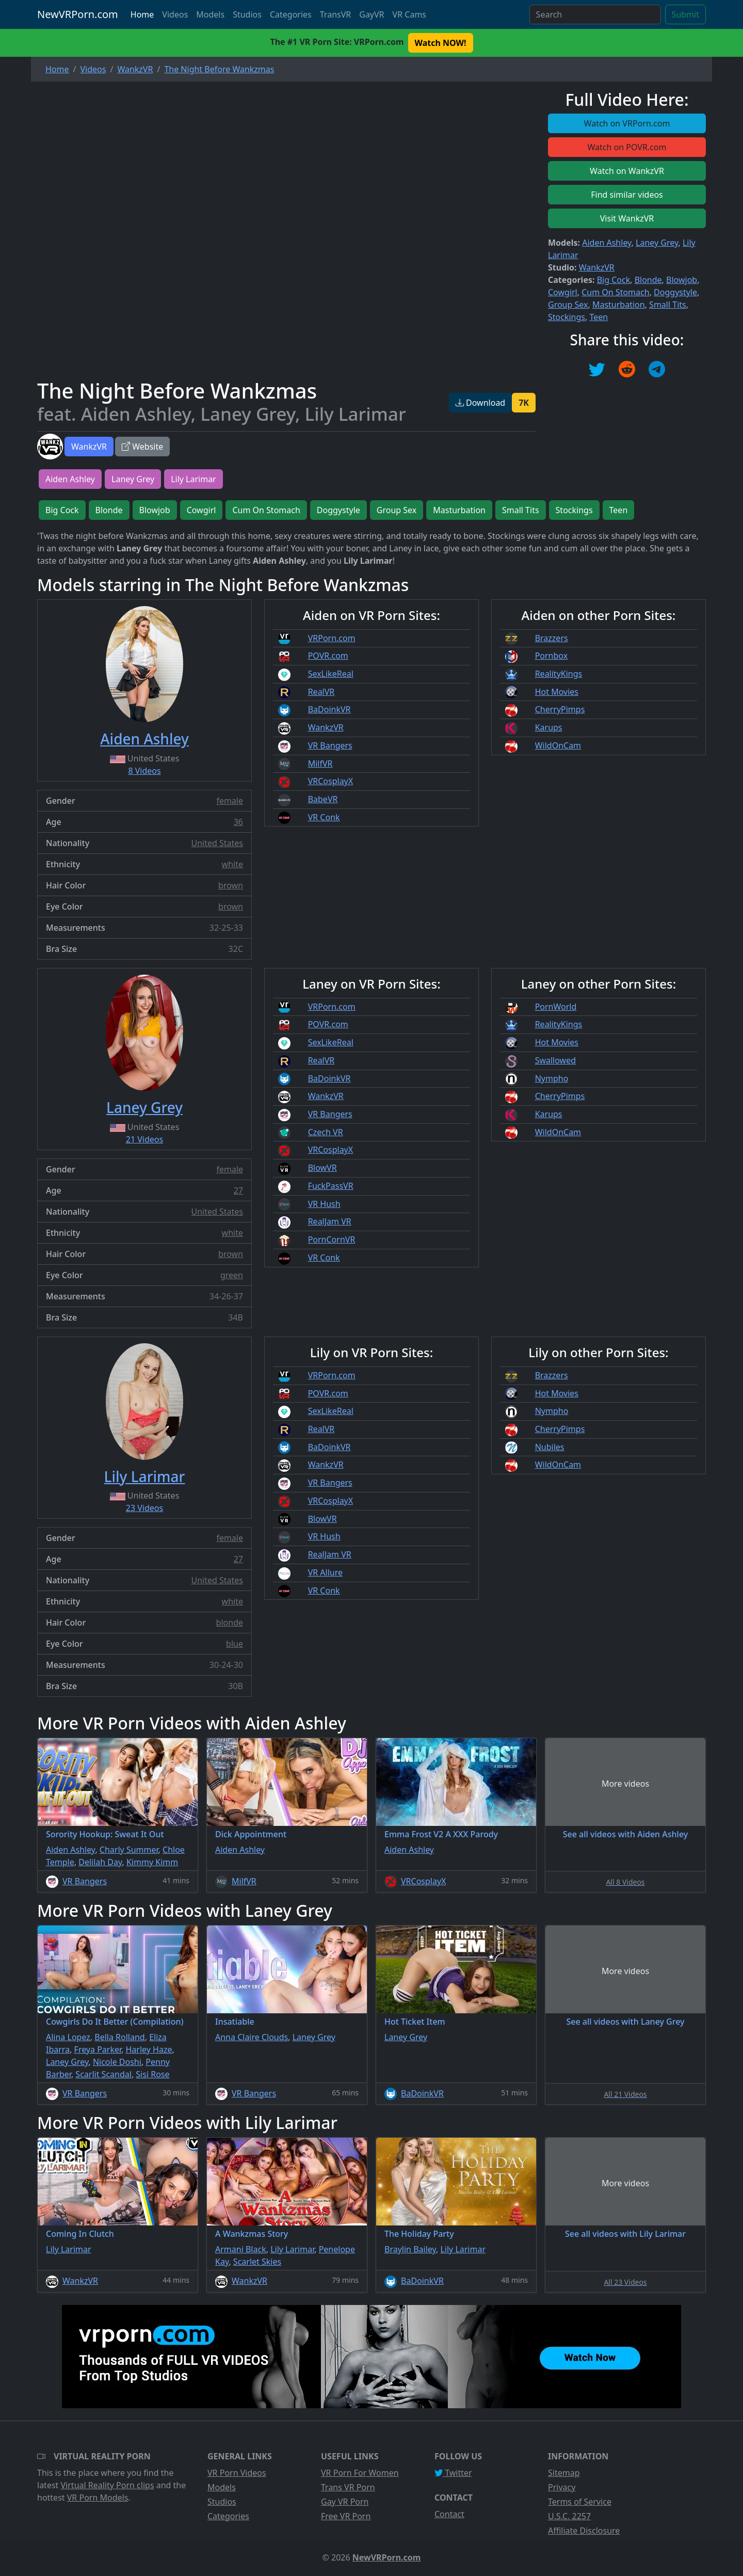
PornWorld (556, 1006)
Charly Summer (129, 1849)
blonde (229, 1622)
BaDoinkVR (329, 709)
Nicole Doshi (117, 2062)
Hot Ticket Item (414, 2021)
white (232, 864)
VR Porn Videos (236, 2472)
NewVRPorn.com (77, 14)
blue (234, 1643)
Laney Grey (657, 242)
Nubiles (549, 1447)
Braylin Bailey (410, 2249)
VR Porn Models (97, 2497)
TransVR (335, 14)
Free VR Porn (345, 2516)
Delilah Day (100, 1862)
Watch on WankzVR (627, 171)
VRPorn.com (332, 638)
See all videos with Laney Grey (626, 2021)
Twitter (453, 2472)
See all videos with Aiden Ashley (625, 1834)
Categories (291, 14)
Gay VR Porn (345, 2501)
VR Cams (409, 14)
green (231, 1275)
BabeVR (323, 799)
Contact (449, 2514)
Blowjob (681, 279)
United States (217, 843)
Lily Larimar (193, 479)
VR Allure (325, 1572)
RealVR (321, 691)
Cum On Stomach (615, 292)
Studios (247, 14)
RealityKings (559, 673)
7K (524, 402)
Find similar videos (627, 194)
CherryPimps (560, 709)
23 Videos (144, 1508)
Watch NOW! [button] (440, 43)
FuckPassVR (330, 1185)
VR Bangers (330, 745)
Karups (548, 727)
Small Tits (667, 304)
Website (142, 446)
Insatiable (234, 2021)
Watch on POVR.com (627, 147)
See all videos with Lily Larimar (625, 2233)
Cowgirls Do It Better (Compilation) (114, 2021)
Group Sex (568, 304)
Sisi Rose (152, 2074)
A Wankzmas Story (251, 2233)
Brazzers (551, 638)
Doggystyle (675, 292)
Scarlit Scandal (103, 2074)
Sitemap (564, 2472)
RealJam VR (329, 1221)
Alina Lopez (68, 2037)
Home (142, 14)
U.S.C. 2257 (569, 2516)
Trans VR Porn (348, 2487)
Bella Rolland (119, 2037)
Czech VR (325, 1132)
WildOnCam (558, 745)
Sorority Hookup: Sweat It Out (105, 1834)
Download (480, 402)
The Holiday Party (419, 2233)
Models (210, 14)
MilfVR (320, 763)
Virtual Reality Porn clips (107, 2485)
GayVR (371, 14)
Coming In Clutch (80, 2233)
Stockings (566, 317)
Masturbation (618, 304)
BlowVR (322, 1167)
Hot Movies (556, 691)
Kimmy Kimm (152, 1862)
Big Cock (614, 279)
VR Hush (324, 1204)
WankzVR (89, 446)
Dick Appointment (250, 1834)
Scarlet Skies (257, 2261)
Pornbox (551, 655)
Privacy (561, 2487)
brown (230, 885)
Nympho (552, 1078)
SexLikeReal (330, 673)
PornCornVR (332, 1239)
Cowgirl (562, 292)
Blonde (648, 279)
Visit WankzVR (627, 218)
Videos (175, 14)
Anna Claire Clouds (251, 2037)
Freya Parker (97, 2049)
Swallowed (555, 1060)
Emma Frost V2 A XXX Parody (441, 1834)
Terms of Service (579, 2501)
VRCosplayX (330, 781)
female (229, 800)
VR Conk (324, 817)
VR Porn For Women (360, 2472)
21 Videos (144, 1139)
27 (238, 1190)
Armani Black (240, 2249)
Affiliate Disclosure (584, 2530)
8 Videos (144, 770)
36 (238, 822)
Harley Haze (149, 2049)
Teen (598, 317)
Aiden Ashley (606, 242)
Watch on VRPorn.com (627, 123)
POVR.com (328, 655)
